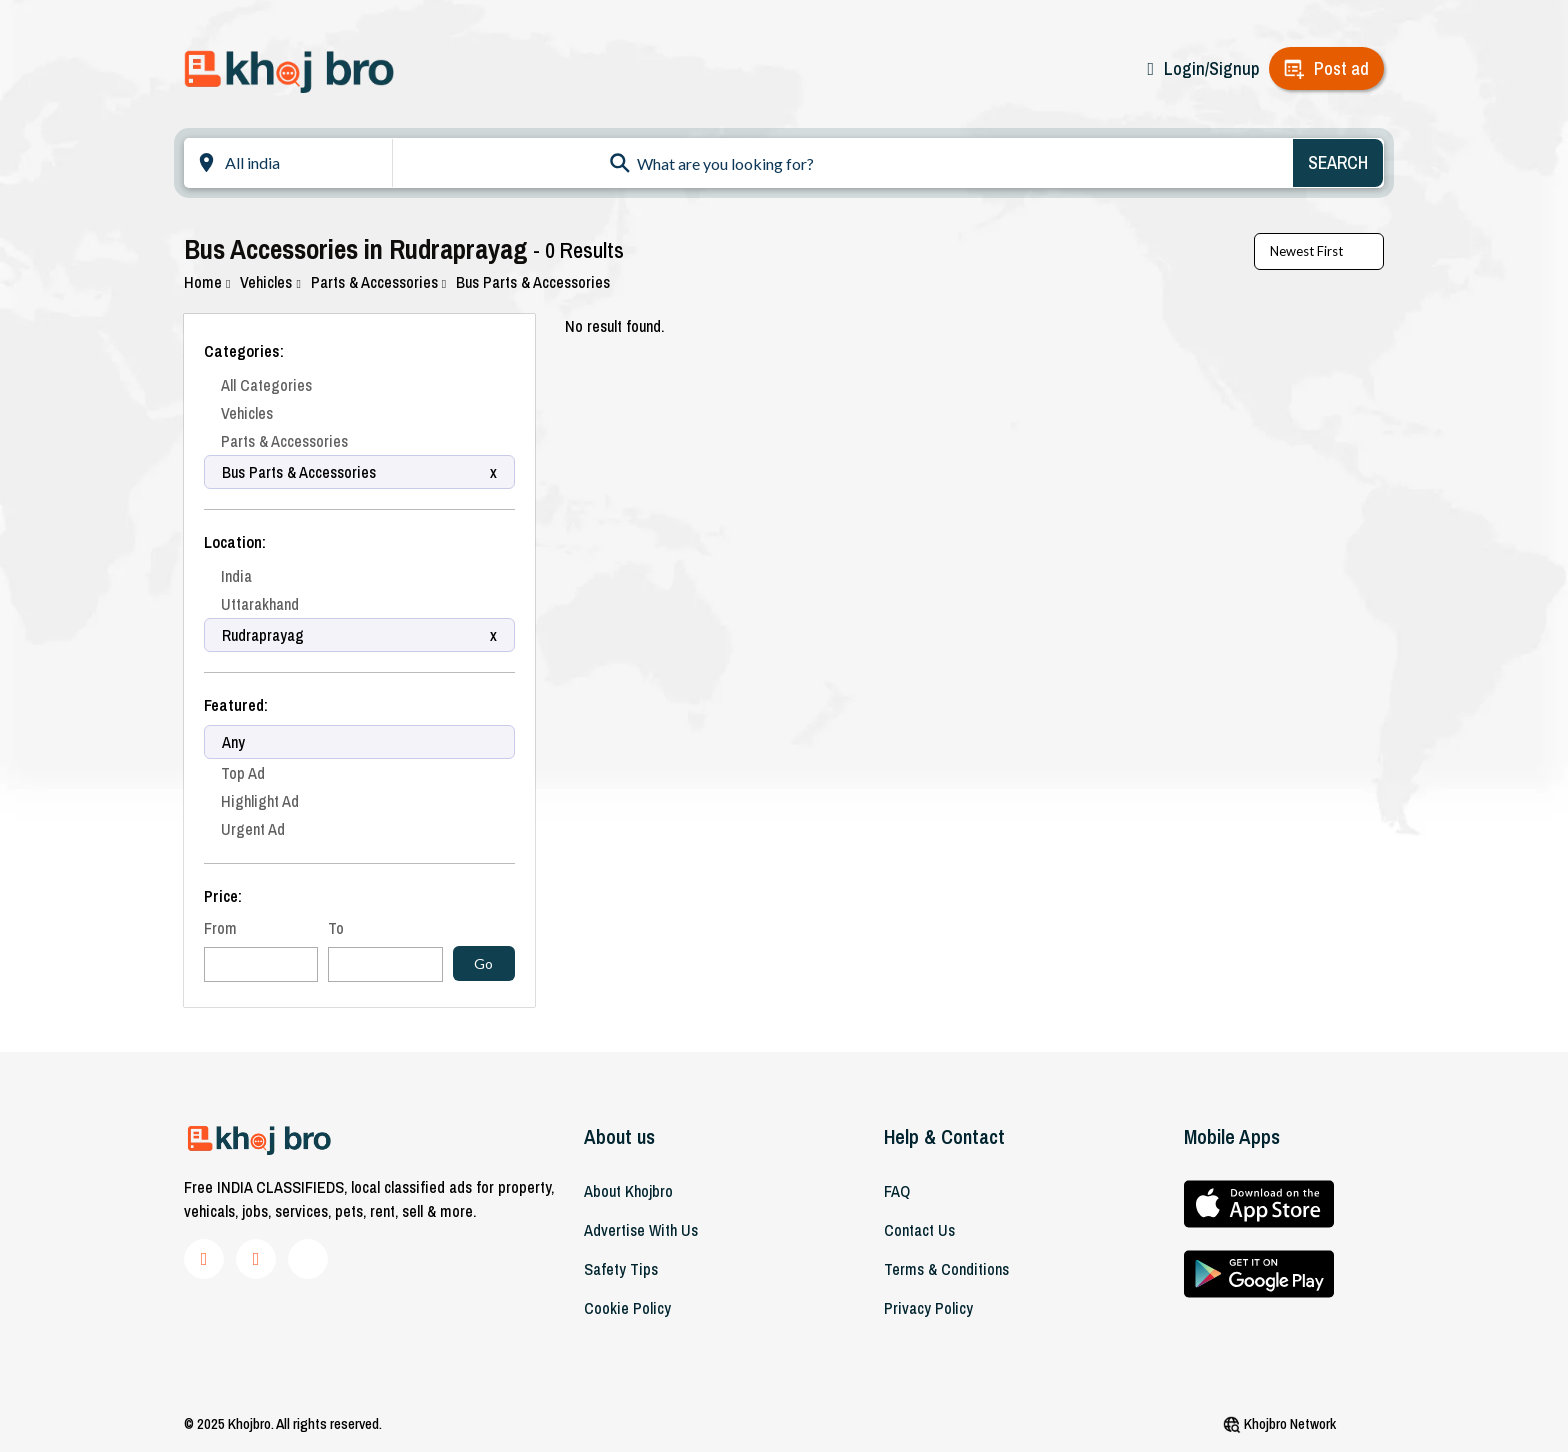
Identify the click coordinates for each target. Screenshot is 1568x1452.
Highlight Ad (260, 801)
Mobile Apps (1232, 1136)
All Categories (266, 385)
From (220, 928)
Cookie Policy (627, 1308)
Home (207, 282)
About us (619, 1136)
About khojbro (628, 1191)
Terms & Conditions (946, 1269)
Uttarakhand (260, 604)
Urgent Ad (253, 829)
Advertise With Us (641, 1230)
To (336, 928)
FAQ (897, 1191)
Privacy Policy (928, 1308)
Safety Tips (621, 1269)
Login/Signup (1211, 68)
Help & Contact (944, 1136)
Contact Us (919, 1230)
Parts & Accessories (378, 282)
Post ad (1341, 68)
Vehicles (270, 282)
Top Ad (243, 773)
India (236, 576)
